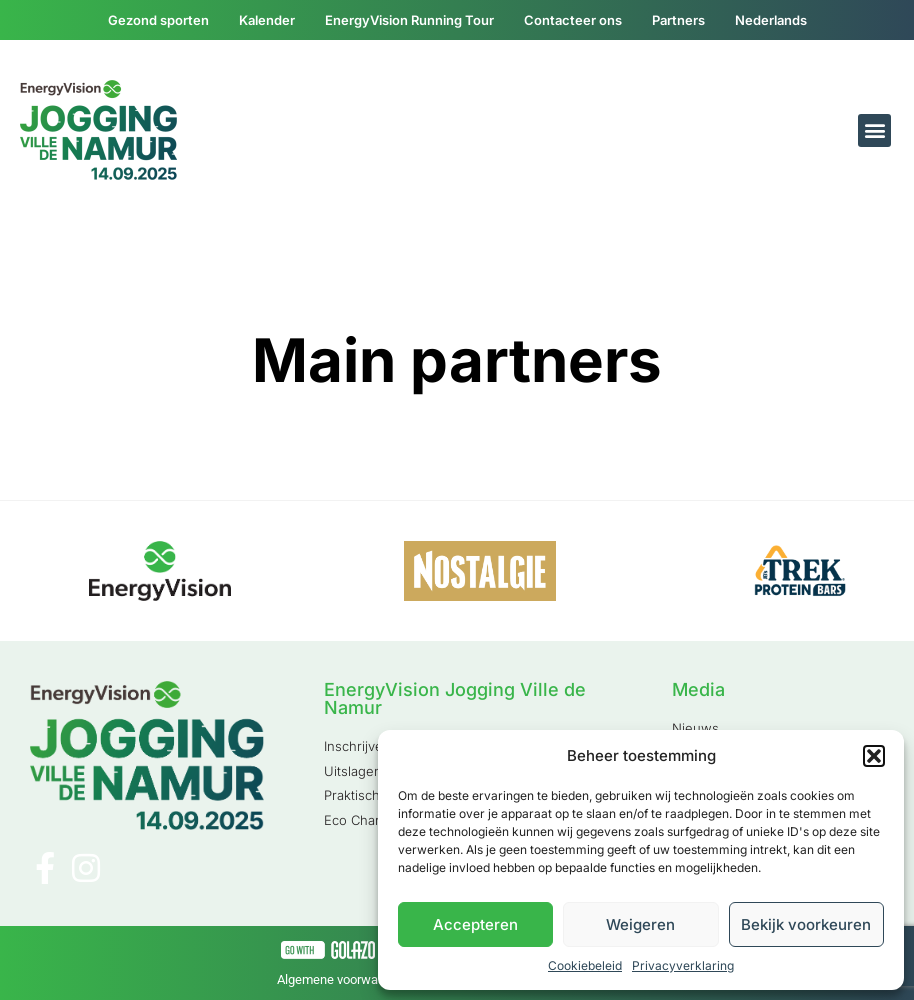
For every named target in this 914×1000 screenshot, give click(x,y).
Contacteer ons (573, 20)
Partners (678, 20)
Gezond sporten (158, 20)
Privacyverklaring (683, 965)
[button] (874, 756)
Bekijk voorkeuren (806, 924)
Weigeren (640, 924)
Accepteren (475, 924)
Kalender (267, 20)
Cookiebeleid (585, 965)
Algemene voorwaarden (343, 979)
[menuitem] (771, 20)
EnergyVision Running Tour (409, 20)
